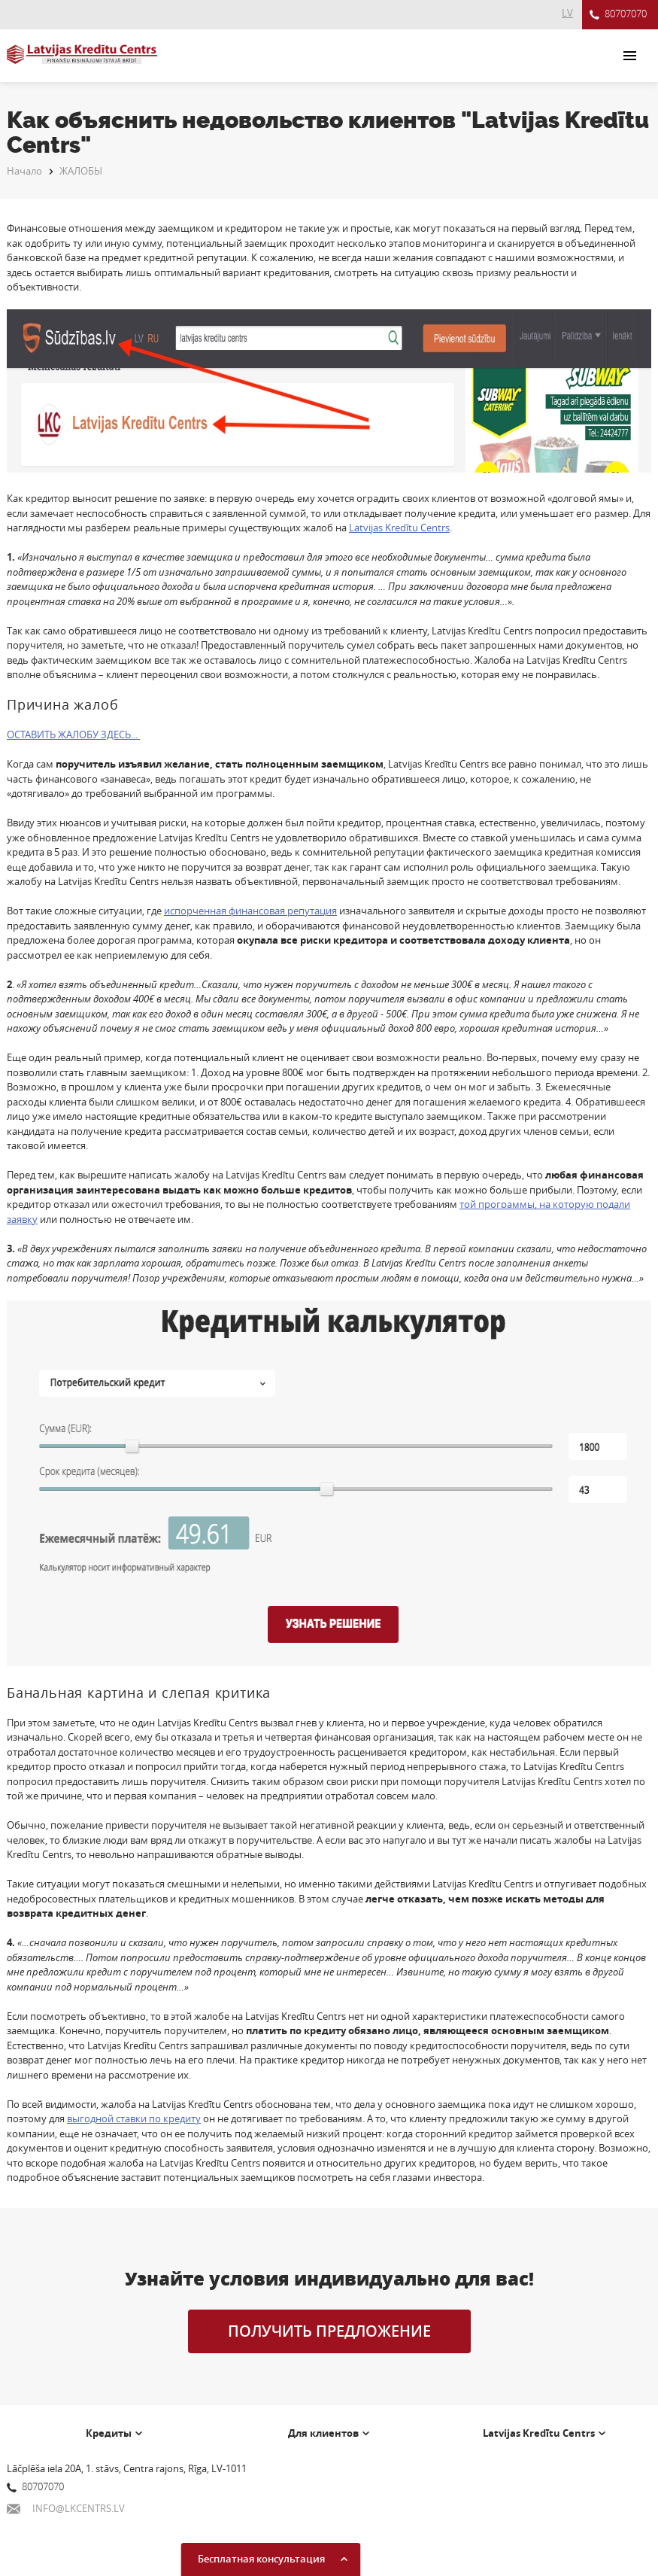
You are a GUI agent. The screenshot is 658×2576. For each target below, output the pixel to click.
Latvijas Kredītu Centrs (399, 527)
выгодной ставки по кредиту (134, 2118)
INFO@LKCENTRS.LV (66, 2508)
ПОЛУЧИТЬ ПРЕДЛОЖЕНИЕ (329, 2331)
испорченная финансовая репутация (250, 910)
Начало (24, 171)
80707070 (618, 15)
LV (567, 13)
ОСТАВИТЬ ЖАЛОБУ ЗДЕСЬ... (73, 734)
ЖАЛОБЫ (80, 171)
